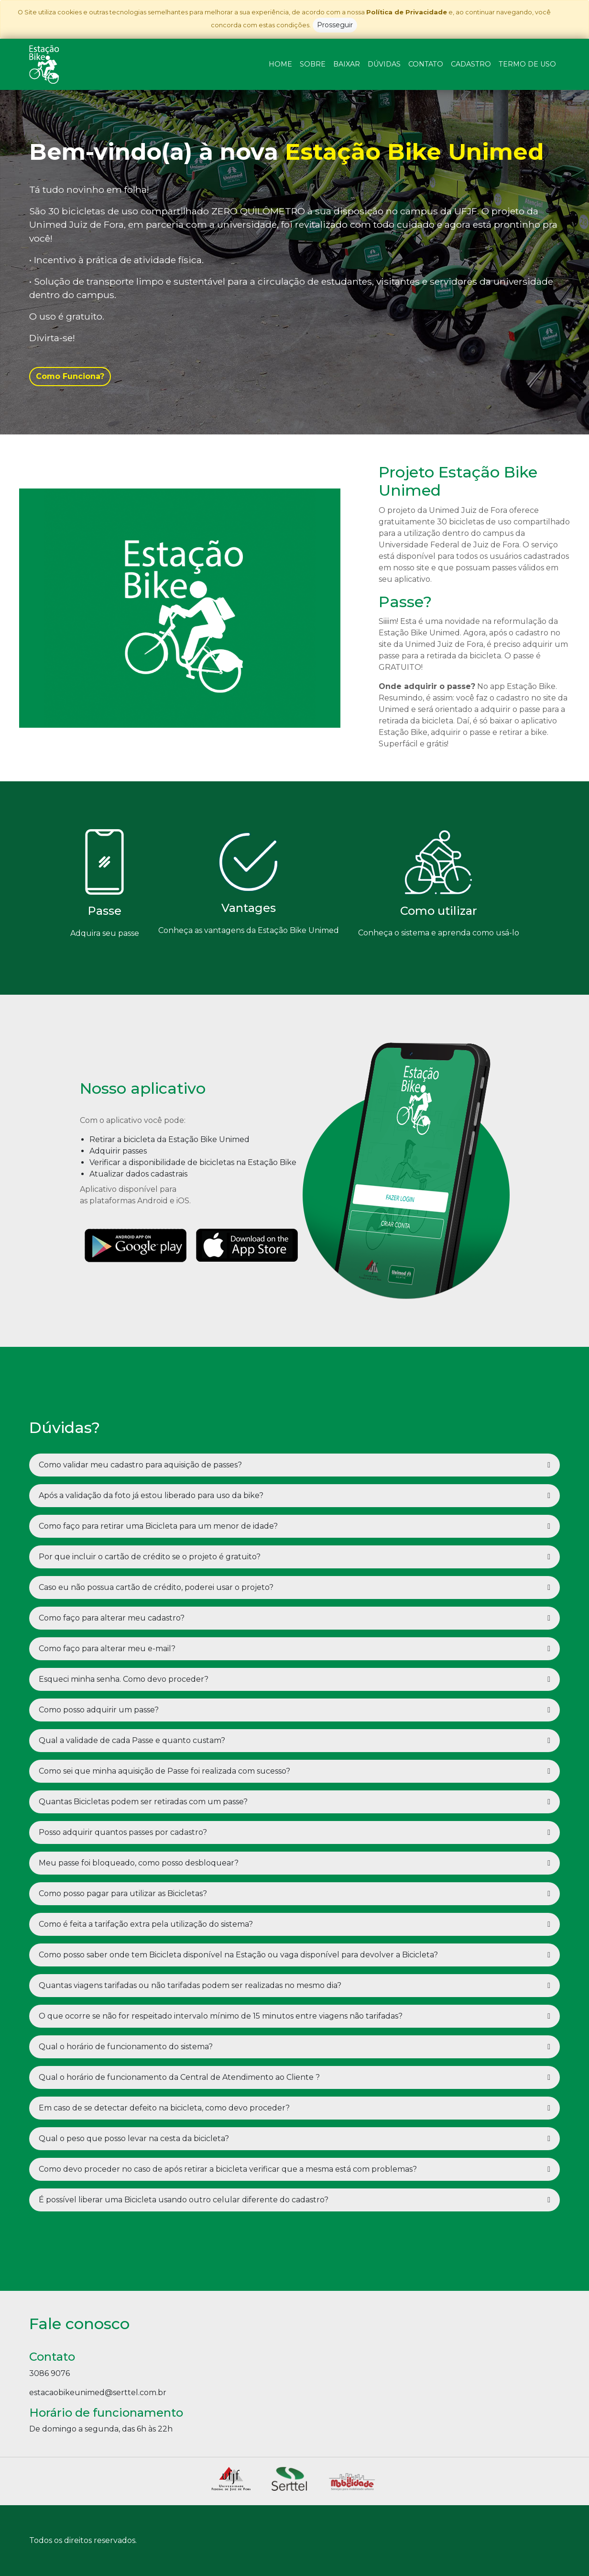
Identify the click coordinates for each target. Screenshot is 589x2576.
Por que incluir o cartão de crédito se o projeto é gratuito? (150, 1556)
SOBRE (313, 64)
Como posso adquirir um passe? (99, 1709)
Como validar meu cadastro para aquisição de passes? (140, 1464)
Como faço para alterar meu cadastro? (112, 1617)
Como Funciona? (70, 376)
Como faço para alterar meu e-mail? (107, 1648)
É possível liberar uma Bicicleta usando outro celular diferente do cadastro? (183, 2199)
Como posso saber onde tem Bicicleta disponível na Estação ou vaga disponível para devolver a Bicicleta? (238, 1954)
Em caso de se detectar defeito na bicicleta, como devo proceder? (164, 2107)
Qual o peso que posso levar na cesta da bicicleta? (134, 2138)
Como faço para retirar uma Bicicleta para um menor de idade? (158, 1526)
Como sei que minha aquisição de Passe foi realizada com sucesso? (164, 1771)
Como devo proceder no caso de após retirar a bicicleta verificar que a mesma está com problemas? (228, 2169)
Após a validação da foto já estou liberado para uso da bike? (151, 1495)
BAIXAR (346, 64)
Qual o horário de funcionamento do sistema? (126, 2046)
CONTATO (425, 64)
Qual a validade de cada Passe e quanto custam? (132, 1740)
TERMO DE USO (527, 64)
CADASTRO (471, 64)
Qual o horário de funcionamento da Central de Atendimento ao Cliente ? (179, 2077)
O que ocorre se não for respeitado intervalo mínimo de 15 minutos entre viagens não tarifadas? (221, 2016)
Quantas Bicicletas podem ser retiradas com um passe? (143, 1801)
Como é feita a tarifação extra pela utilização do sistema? (146, 1924)
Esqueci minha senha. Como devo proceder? (123, 1679)
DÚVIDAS (384, 64)
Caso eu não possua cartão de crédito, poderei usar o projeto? (156, 1587)
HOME (280, 64)
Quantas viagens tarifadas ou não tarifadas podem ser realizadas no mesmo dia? (190, 1985)
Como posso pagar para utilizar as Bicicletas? (123, 1893)
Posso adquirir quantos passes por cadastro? (123, 1832)
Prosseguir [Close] (335, 25)
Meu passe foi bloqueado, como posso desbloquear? (139, 1862)
